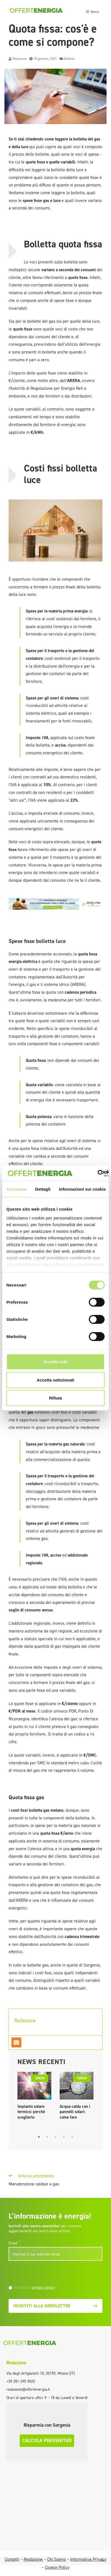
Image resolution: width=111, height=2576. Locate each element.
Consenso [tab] (16, 1189)
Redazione (19, 59)
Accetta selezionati (55, 1379)
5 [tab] (72, 2137)
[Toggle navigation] (92, 11)
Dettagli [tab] (43, 1189)
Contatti (12, 2559)
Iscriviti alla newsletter (55, 2306)
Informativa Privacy (88, 2559)
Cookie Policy (57, 2567)
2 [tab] (47, 2137)
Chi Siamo (56, 2559)
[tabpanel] (34, 2097)
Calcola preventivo (47, 2440)
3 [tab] (55, 2137)
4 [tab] (64, 2137)
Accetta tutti (56, 1361)
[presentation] (47, 2273)
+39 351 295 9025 (20, 2381)
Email (14, 2243)
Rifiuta (55, 1398)
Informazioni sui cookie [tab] (82, 1189)
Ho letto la (35, 2287)
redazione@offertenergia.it (28, 2389)
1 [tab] (39, 2137)
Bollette (69, 59)
